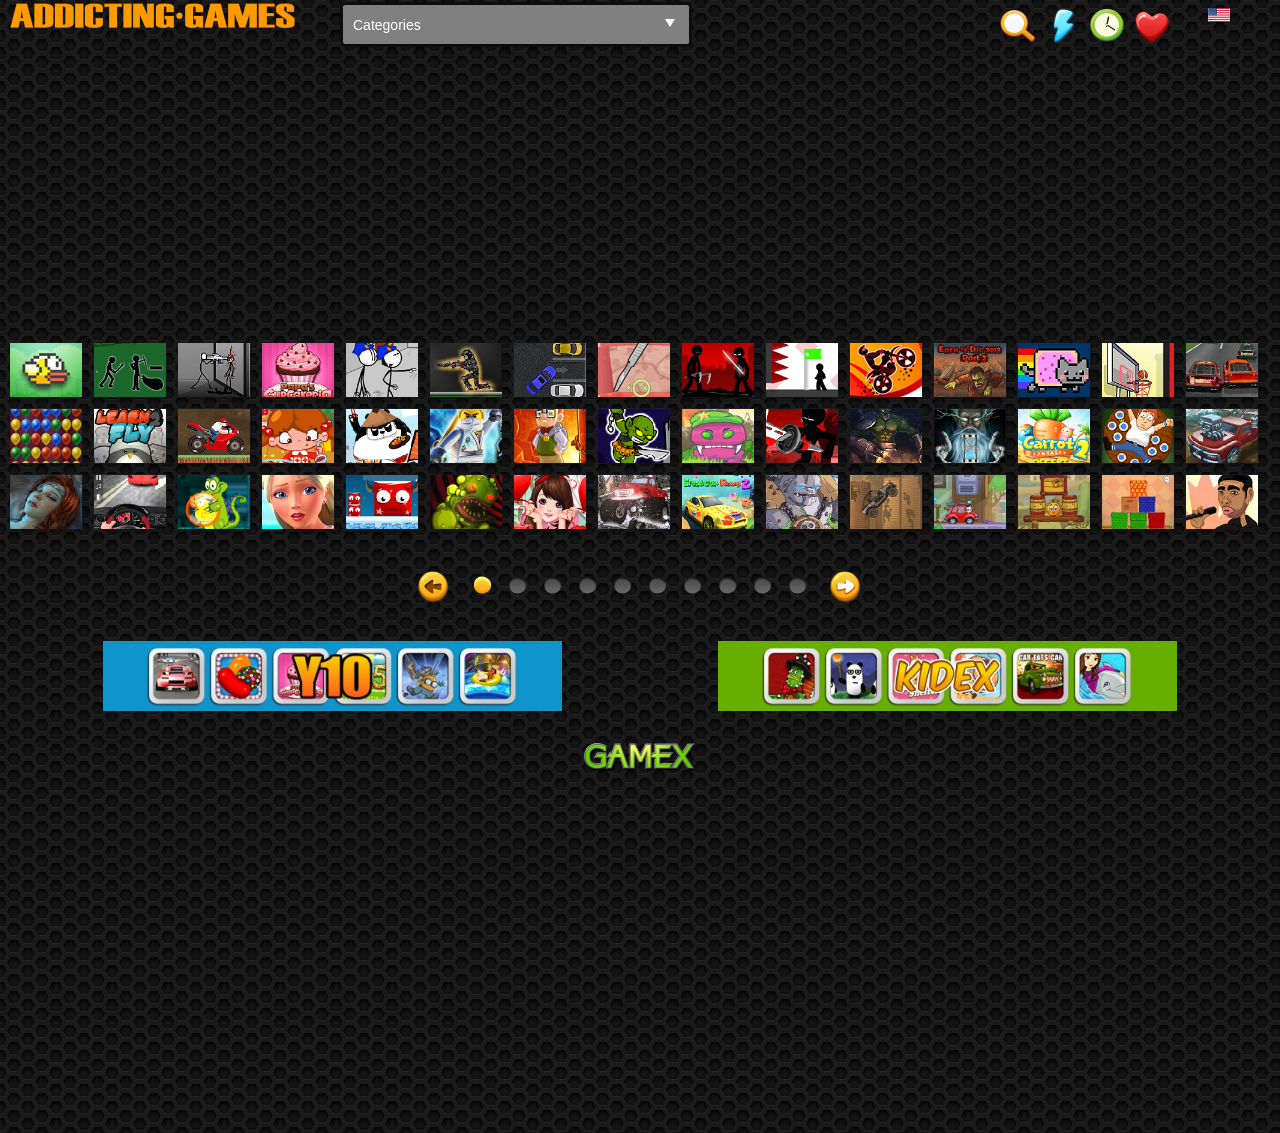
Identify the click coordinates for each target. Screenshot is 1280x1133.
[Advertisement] (640, 193)
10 (797, 927)
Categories (387, 25)
